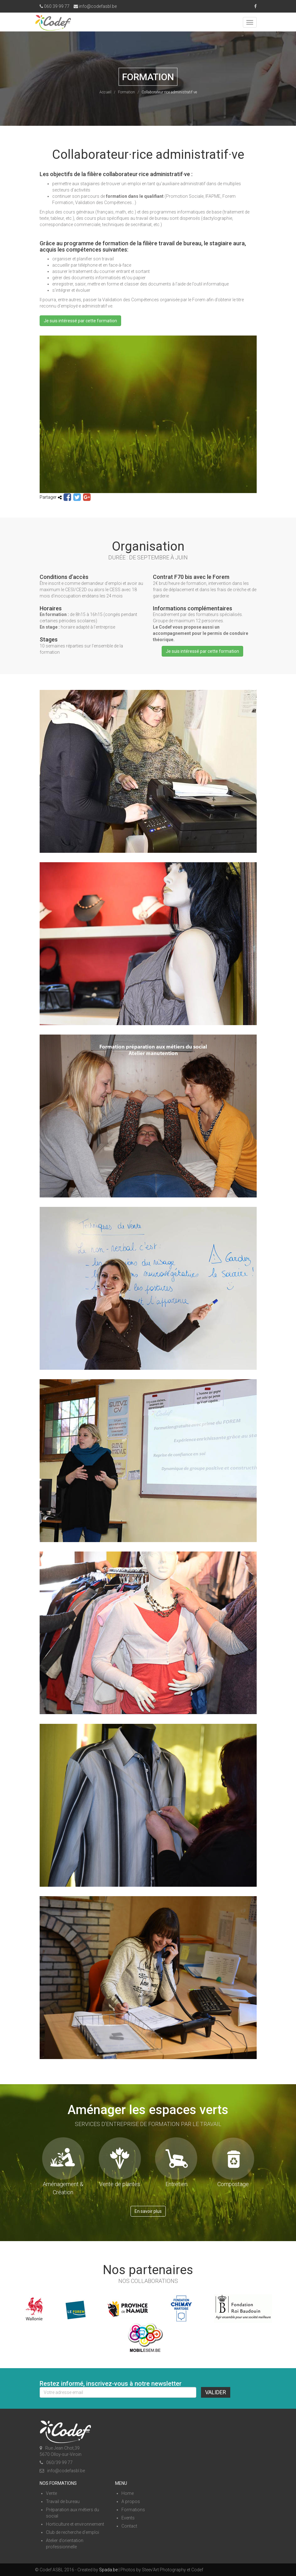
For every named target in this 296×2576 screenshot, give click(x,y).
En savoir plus (148, 2211)
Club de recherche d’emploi (72, 2532)
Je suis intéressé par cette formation (80, 320)
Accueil (105, 92)
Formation (126, 92)
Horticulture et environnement (75, 2524)
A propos (130, 2501)
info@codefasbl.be (95, 6)
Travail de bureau (63, 2501)
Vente (51, 2493)
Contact (129, 2526)
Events (128, 2517)
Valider (215, 2392)
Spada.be (108, 2569)
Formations (133, 2509)
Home (127, 2493)
